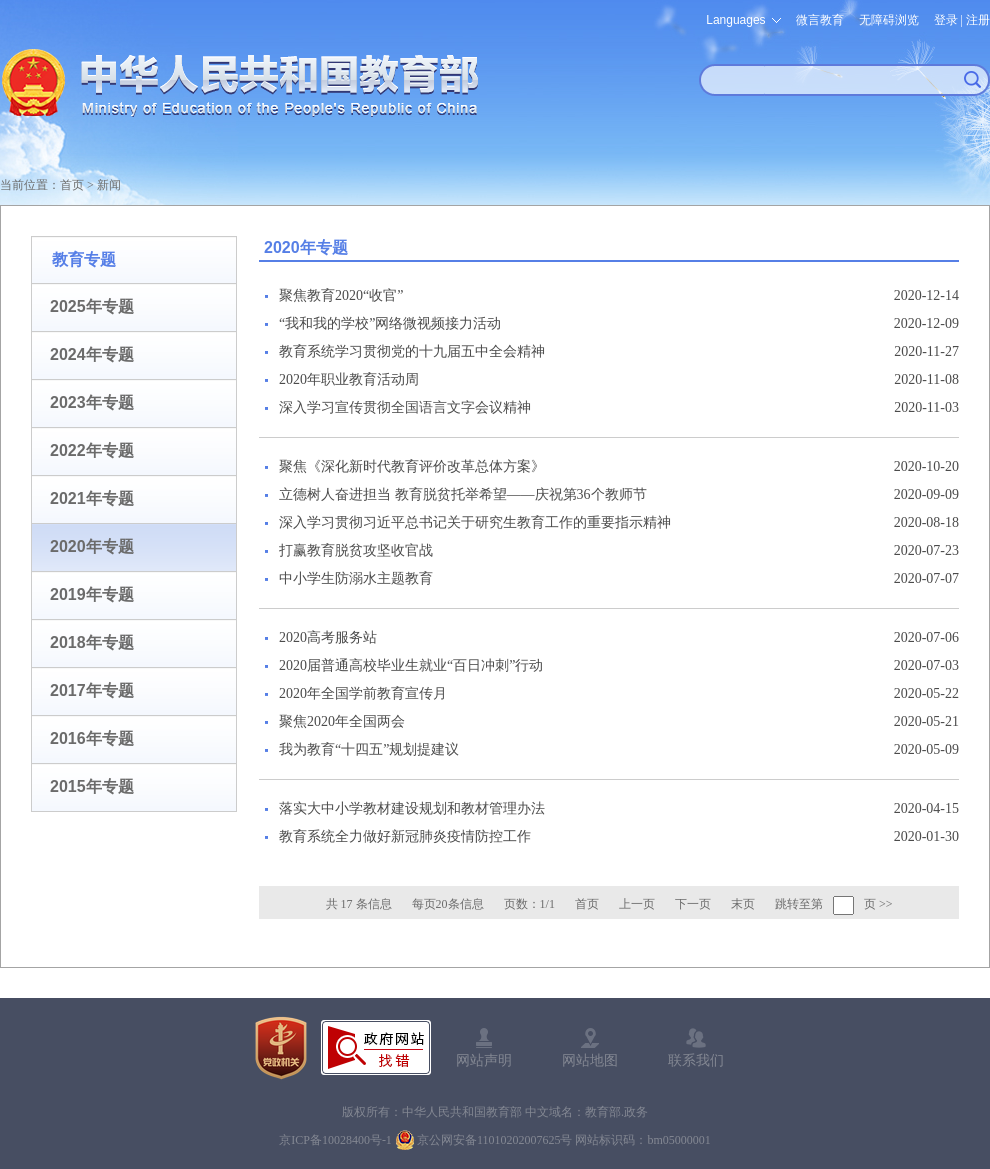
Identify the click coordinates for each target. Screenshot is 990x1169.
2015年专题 (92, 786)
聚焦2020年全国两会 (342, 721)
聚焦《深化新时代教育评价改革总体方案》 (412, 466)
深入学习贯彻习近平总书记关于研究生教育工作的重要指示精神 (475, 522)
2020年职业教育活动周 (349, 379)
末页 (743, 904)
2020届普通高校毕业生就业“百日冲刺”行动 (411, 665)
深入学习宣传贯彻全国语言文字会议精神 (405, 407)
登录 (946, 20)
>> (886, 904)
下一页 (693, 904)
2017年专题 (92, 690)
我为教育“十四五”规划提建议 (369, 749)
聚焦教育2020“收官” (341, 295)
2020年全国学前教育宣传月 (363, 693)
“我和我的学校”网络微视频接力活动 (390, 323)
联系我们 (696, 1060)
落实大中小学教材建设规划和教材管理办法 (412, 808)
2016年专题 (92, 738)
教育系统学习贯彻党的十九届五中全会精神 (412, 351)
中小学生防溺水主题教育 (356, 578)
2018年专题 (92, 642)
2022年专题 (92, 450)
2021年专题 (92, 498)
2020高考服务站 (328, 637)
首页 (72, 185)
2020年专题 (92, 546)
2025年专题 (92, 306)
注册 (978, 20)
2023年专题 (92, 402)
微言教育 (820, 20)
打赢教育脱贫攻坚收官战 (356, 550)
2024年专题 (92, 354)
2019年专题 (92, 594)
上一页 (637, 904)
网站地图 (590, 1060)
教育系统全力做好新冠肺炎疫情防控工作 (405, 836)
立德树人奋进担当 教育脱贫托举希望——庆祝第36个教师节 (463, 494)
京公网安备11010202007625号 (495, 1140)
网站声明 (484, 1060)
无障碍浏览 (889, 20)
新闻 (109, 185)
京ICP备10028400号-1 (335, 1140)
